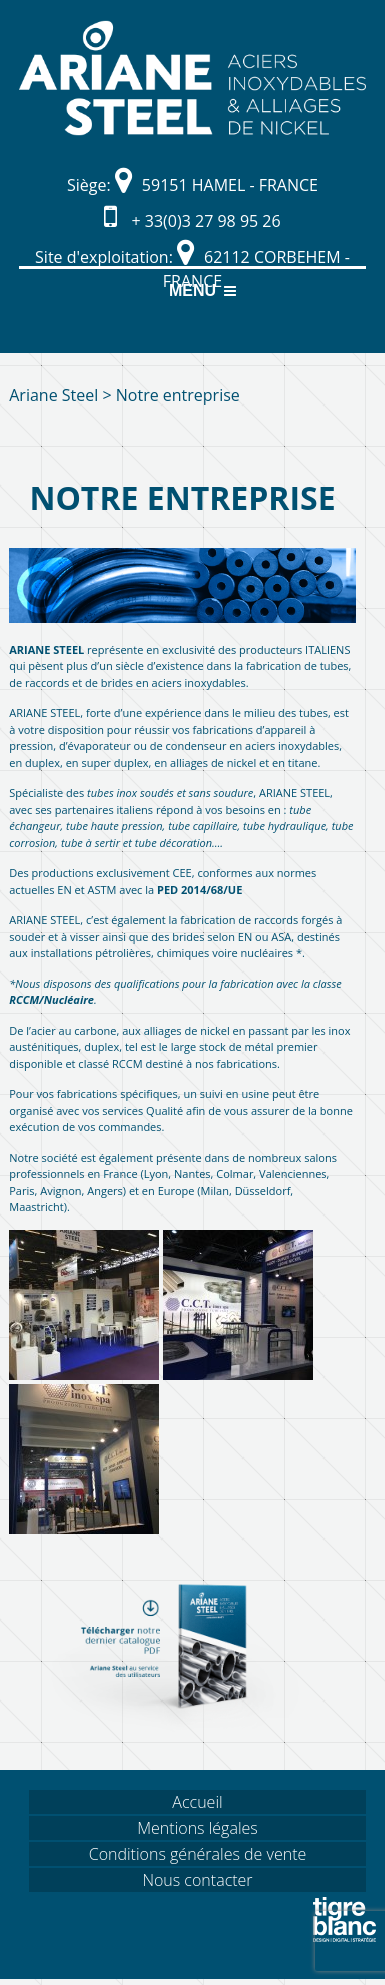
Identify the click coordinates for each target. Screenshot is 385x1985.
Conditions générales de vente (198, 1854)
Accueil (197, 1802)
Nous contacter (197, 1880)
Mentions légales (197, 1828)
